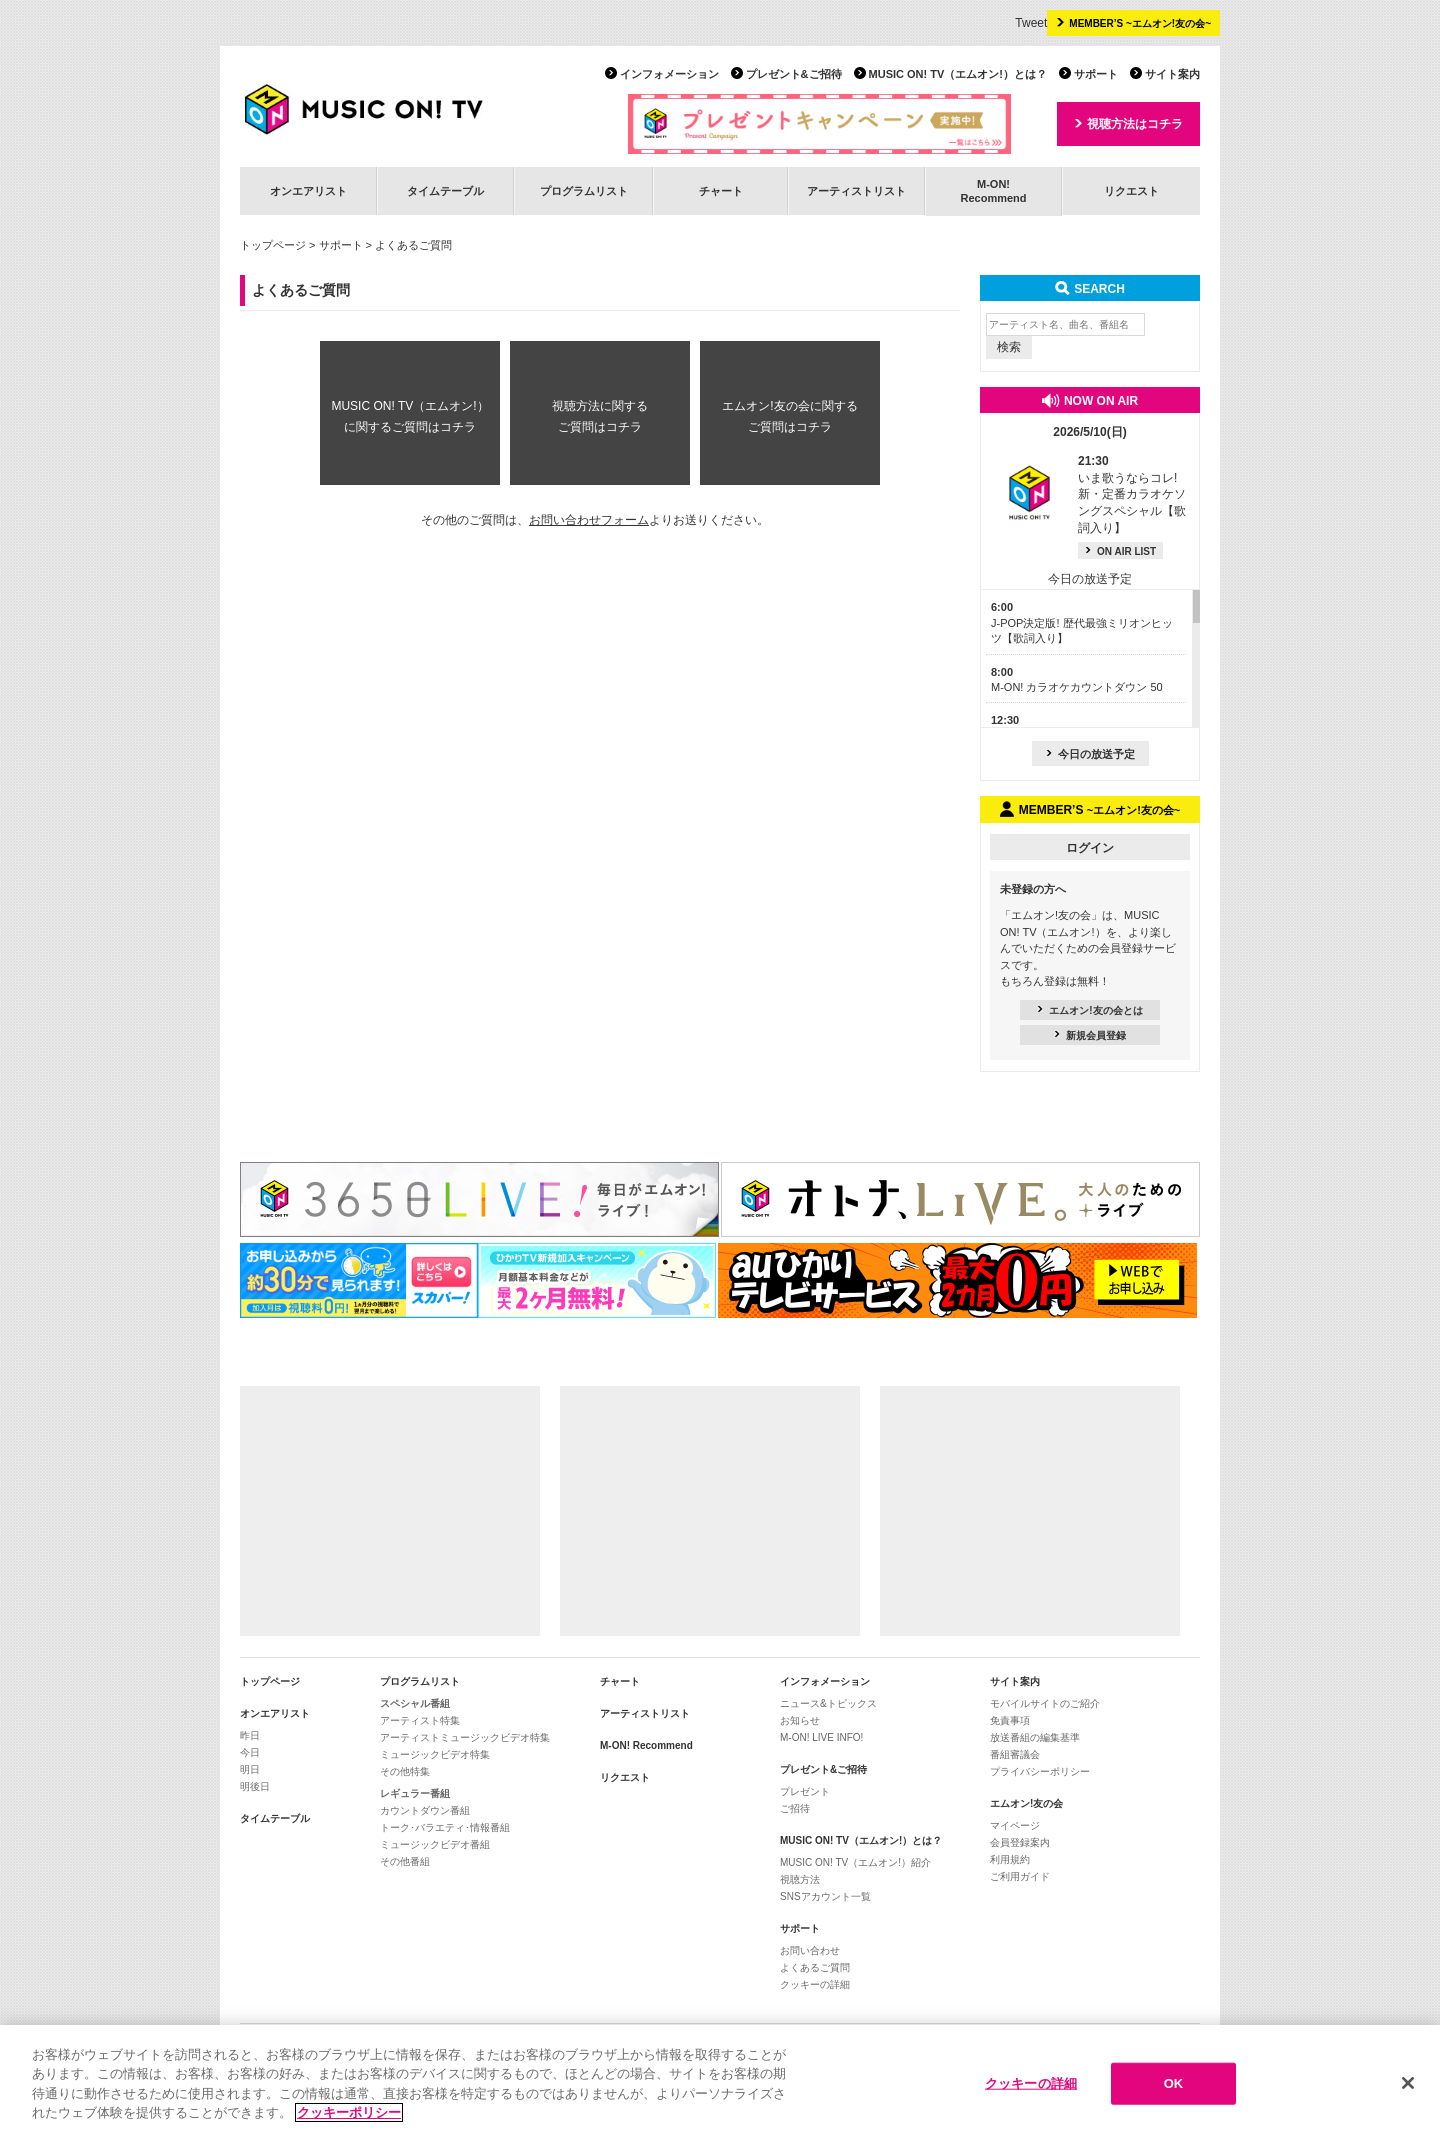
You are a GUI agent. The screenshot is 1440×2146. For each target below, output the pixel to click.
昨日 (250, 1735)
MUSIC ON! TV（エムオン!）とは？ (958, 74)
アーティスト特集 (420, 1720)
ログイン (1090, 848)
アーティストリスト (856, 191)
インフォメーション (669, 74)
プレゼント (805, 1791)
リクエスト (1131, 191)
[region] (720, 2085)
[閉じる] (1408, 2083)
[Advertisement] (390, 1511)
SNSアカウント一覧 (825, 1896)
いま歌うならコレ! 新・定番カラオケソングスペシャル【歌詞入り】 (1132, 494)
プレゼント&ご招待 (794, 74)
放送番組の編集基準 (1035, 1737)
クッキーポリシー (349, 2112)
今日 (250, 1752)
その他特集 (405, 1771)
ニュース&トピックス (828, 1703)
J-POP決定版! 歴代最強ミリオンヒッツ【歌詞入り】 (1082, 622)
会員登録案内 (1020, 1842)
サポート (1096, 74)
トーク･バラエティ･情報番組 (445, 1827)
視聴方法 (800, 1879)
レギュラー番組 (415, 1793)
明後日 (255, 1786)
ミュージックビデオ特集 (435, 1754)
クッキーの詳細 (815, 1984)
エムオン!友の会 (1026, 1803)
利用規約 (1010, 1859)
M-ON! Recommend (646, 1745)
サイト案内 (1172, 74)
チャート (721, 191)
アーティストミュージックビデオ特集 (465, 1737)
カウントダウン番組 (425, 1810)
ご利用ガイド (1020, 1876)
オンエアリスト (308, 191)
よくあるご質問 (815, 1967)
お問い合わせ (810, 1950)
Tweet (1031, 23)
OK (1174, 2083)
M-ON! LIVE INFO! (821, 1737)
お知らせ (800, 1720)
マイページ (1015, 1825)
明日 (250, 1769)
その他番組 (405, 1861)
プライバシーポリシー (1040, 1771)
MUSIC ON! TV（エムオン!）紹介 (855, 1862)
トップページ (273, 245)
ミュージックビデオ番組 (435, 1844)
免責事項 (1010, 1720)
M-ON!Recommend (993, 190)
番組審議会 (1015, 1754)
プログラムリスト (584, 191)
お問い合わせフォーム (589, 520)
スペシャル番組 (415, 1703)
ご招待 (795, 1808)
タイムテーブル (445, 191)
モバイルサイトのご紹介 (1045, 1703)
